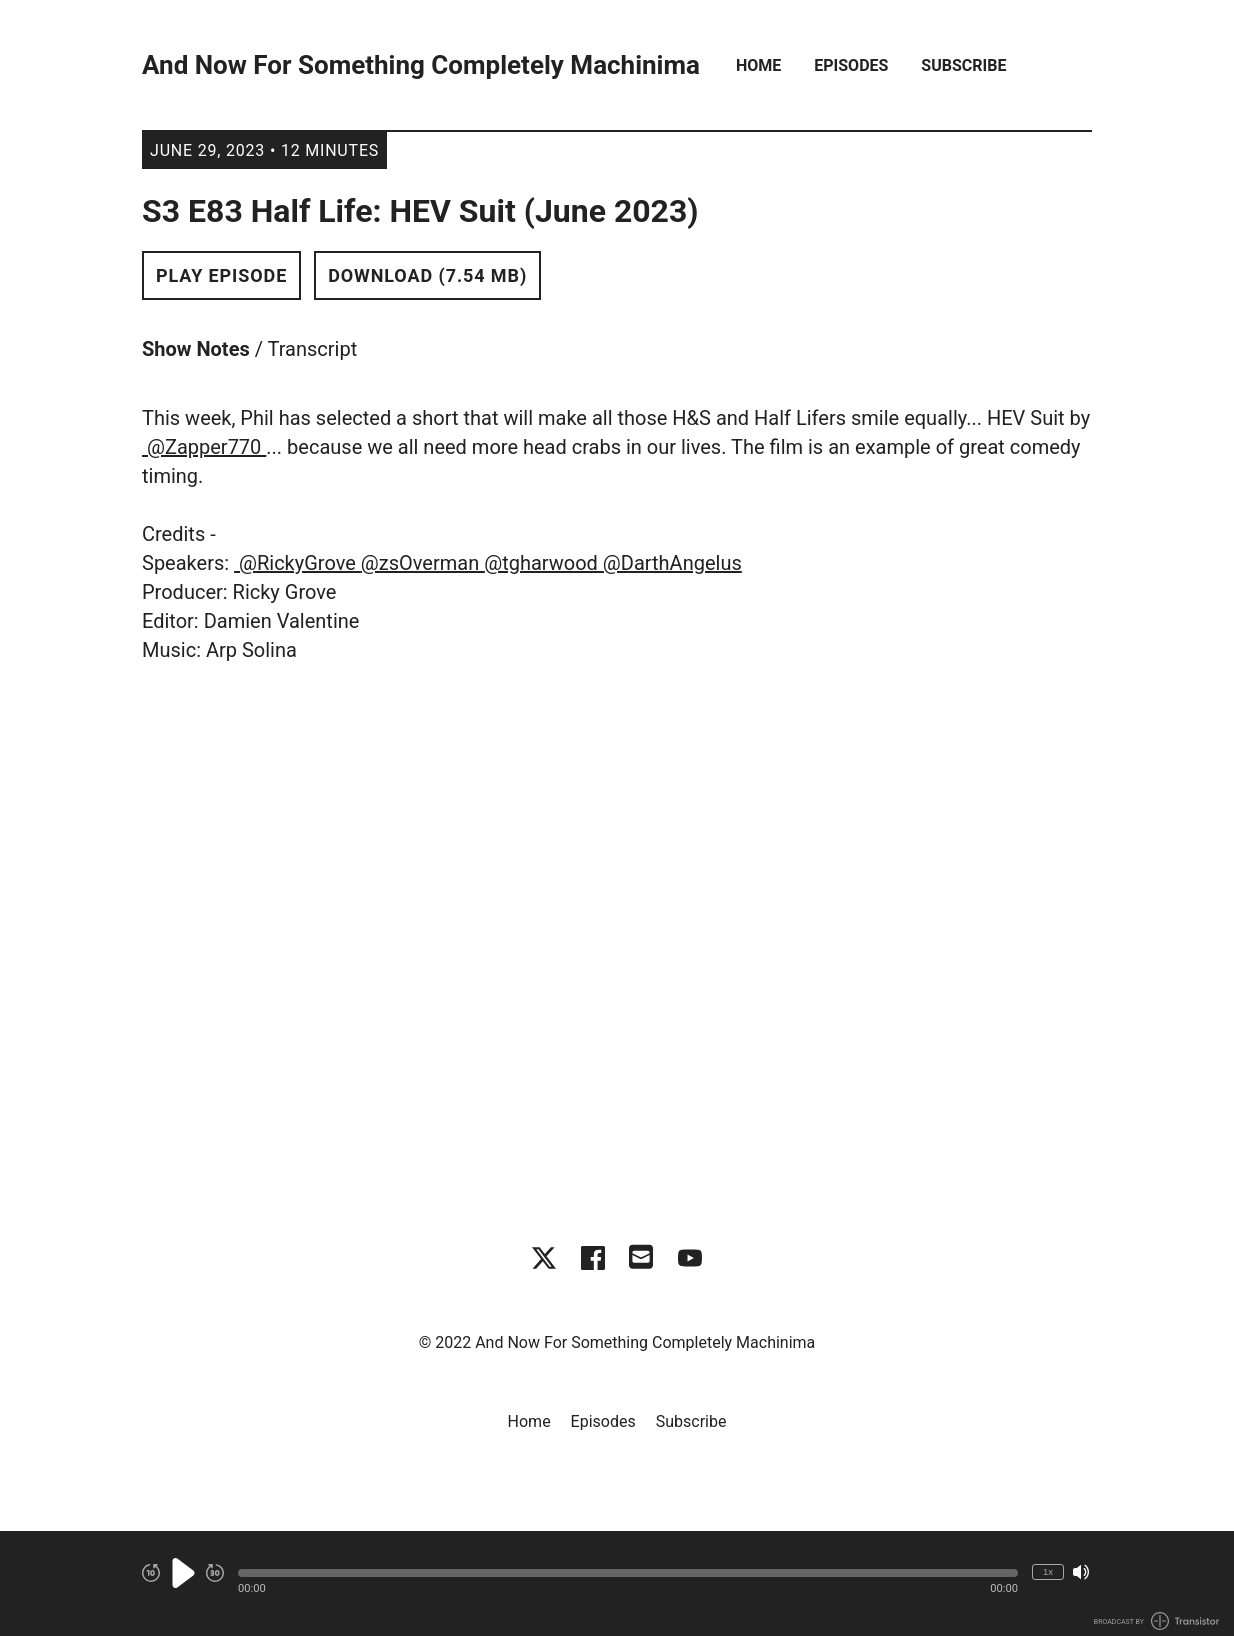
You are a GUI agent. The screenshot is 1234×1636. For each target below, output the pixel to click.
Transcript (313, 349)
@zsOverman (422, 563)
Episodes (851, 65)
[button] (628, 1573)
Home (758, 65)
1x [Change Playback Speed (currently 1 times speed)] (1048, 1571)
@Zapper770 (204, 447)
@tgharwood (543, 563)
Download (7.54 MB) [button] (427, 275)
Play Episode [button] (221, 275)
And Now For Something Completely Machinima (421, 65)
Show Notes (196, 349)
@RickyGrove (297, 563)
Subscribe (963, 65)
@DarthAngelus (672, 563)
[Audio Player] (617, 1583)
